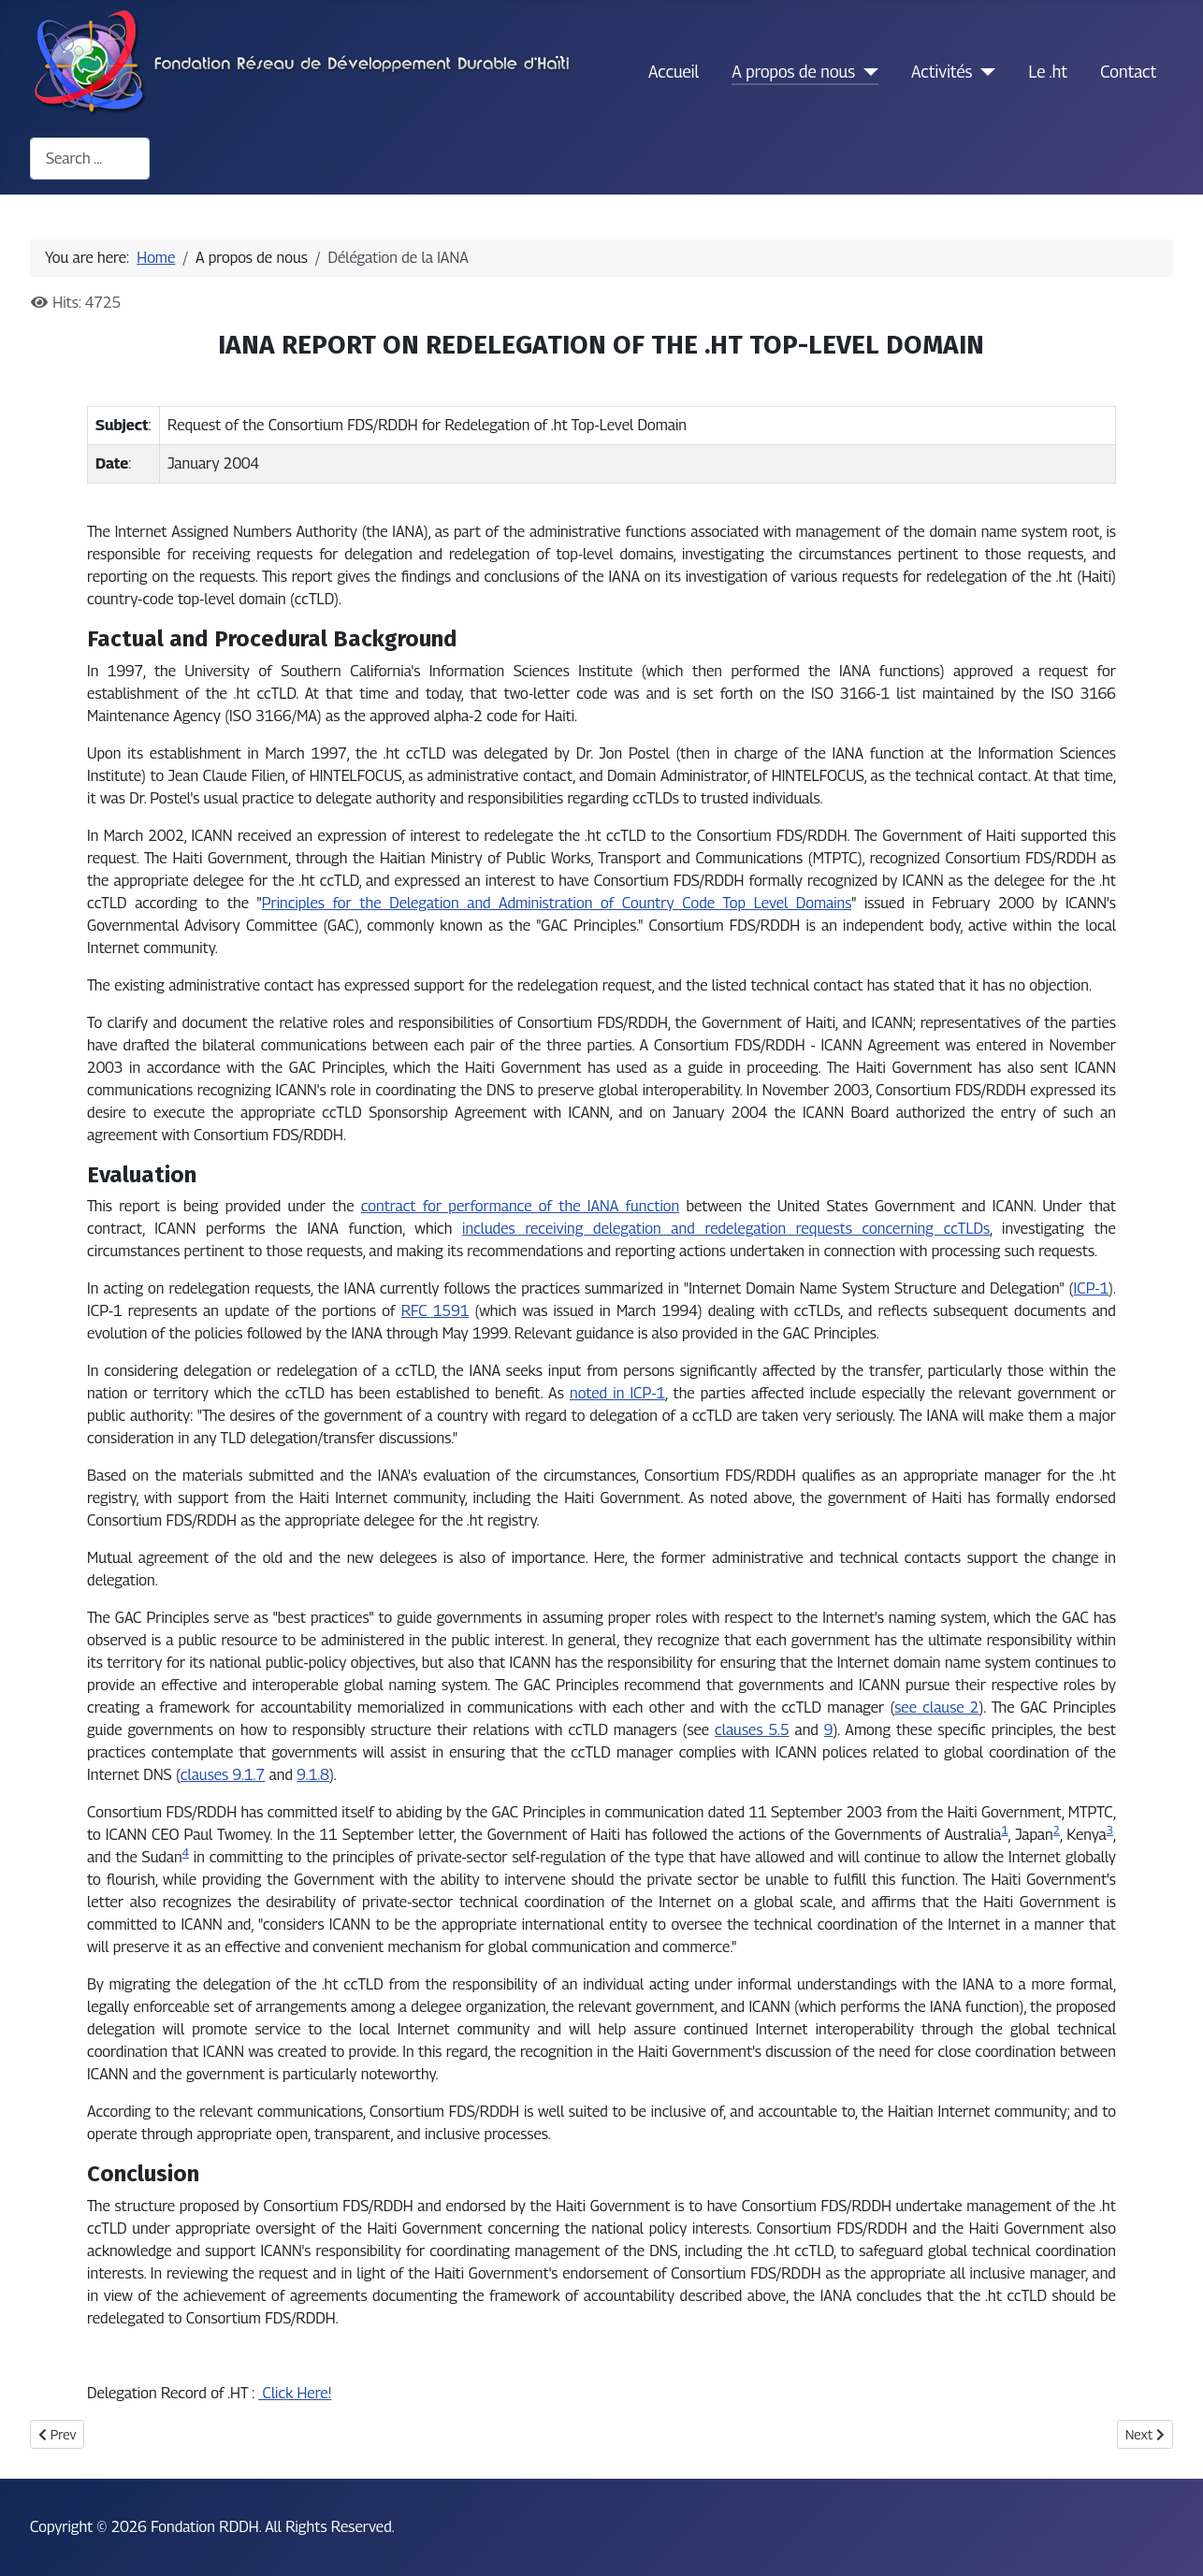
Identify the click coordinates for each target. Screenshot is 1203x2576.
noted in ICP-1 (617, 1393)
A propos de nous (793, 71)
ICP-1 (1091, 1288)
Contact (1128, 71)
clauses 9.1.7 (223, 1775)
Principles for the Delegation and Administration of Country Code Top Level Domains (556, 903)
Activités (941, 71)
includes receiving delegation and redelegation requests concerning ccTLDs (726, 1228)
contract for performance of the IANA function (520, 1206)
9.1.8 (313, 1775)
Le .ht (1047, 71)
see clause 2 (936, 1707)
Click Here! (294, 2393)
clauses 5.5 (752, 1730)
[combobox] (90, 158)
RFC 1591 (435, 1311)
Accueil (673, 71)
